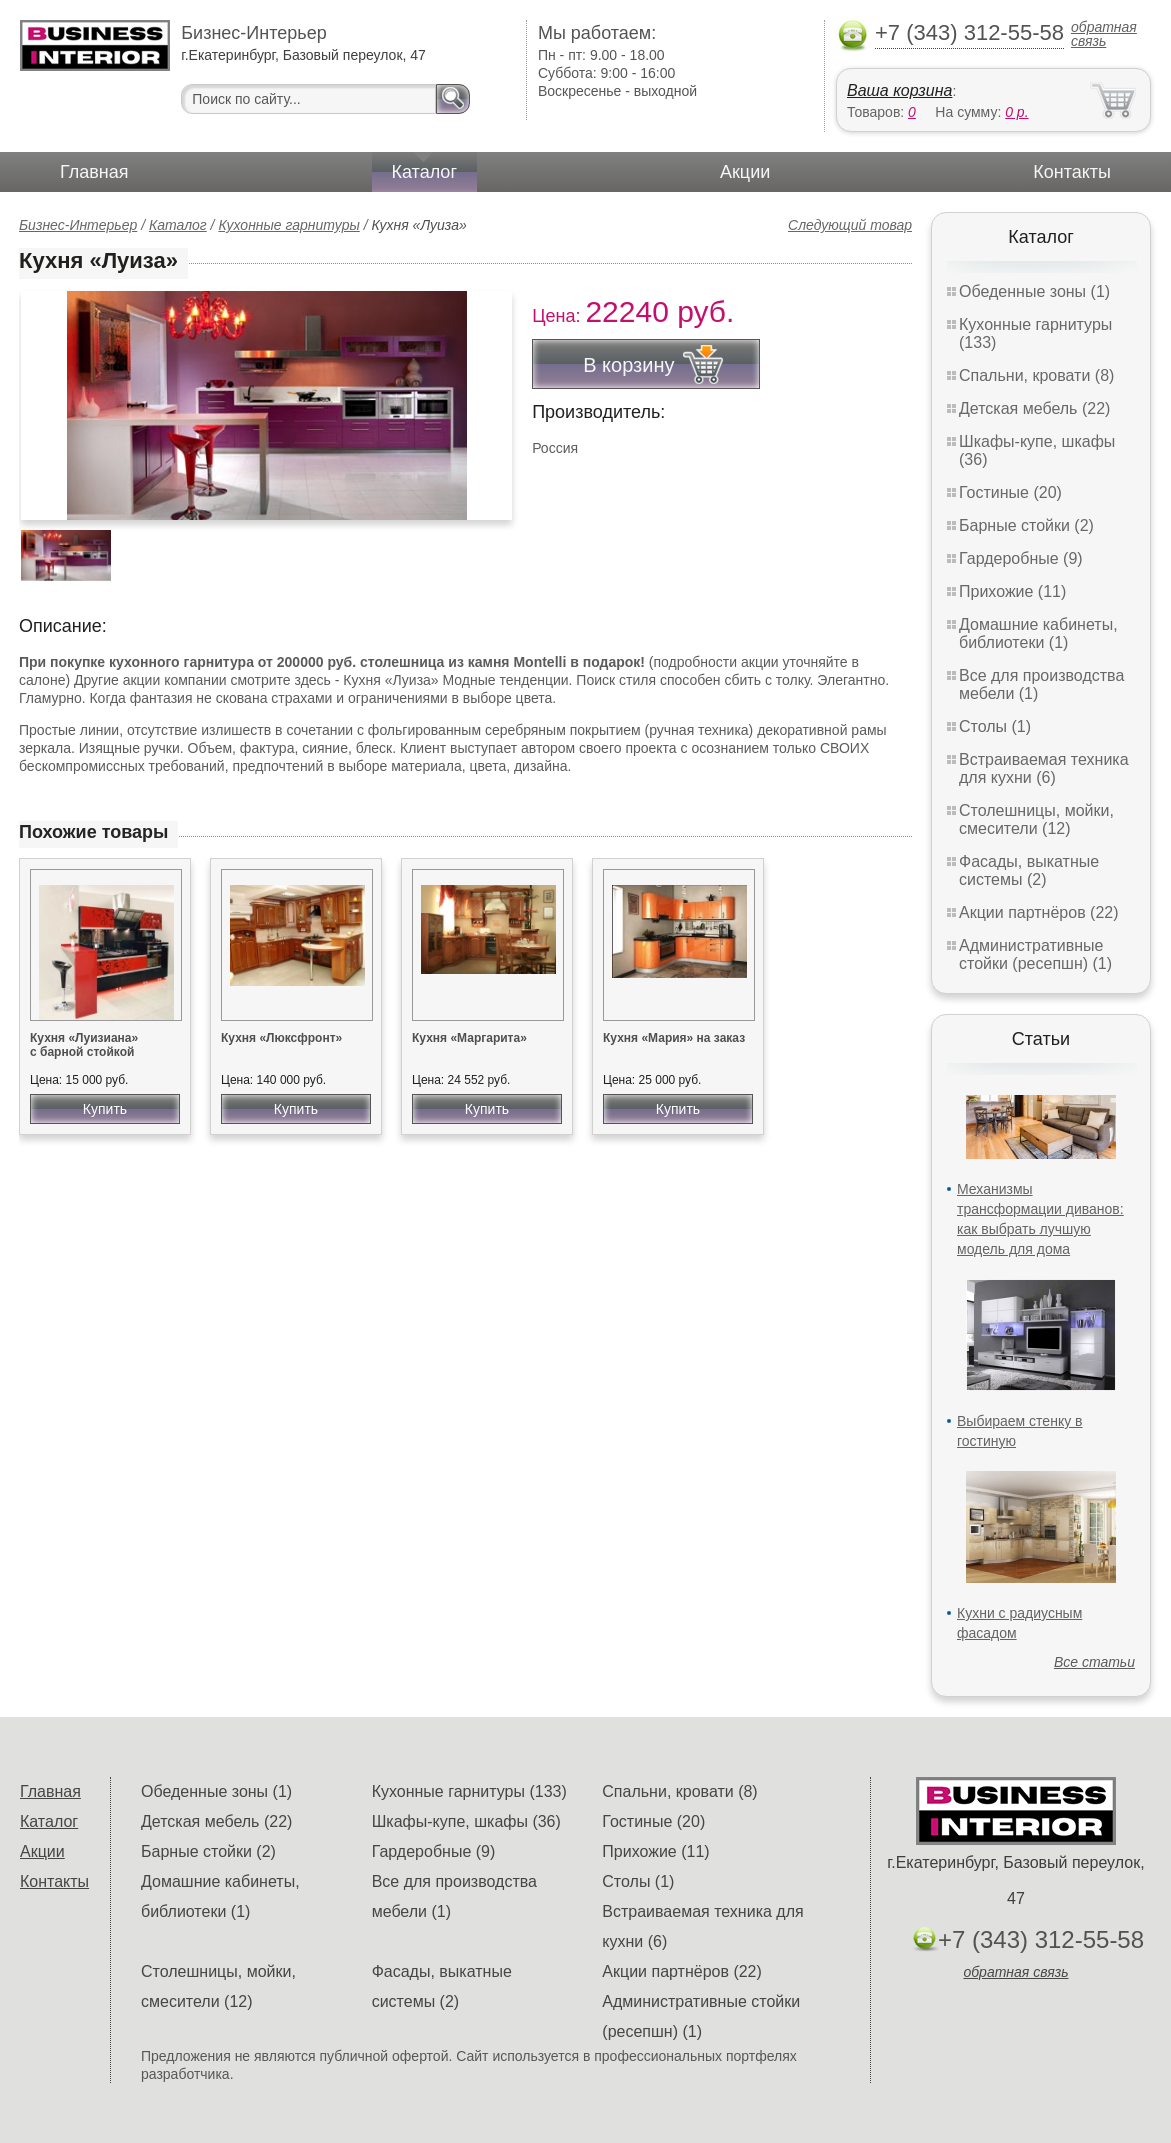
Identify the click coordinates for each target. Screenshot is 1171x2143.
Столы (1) (995, 726)
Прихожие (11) (1012, 591)
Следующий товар (850, 225)
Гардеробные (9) (1021, 558)
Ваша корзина (899, 90)
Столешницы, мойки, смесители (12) (1036, 819)
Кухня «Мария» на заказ (674, 1038)
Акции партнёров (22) (1039, 912)
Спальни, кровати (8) (1036, 375)
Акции (745, 172)
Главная (94, 172)
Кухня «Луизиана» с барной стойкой (84, 1045)
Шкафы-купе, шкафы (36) (466, 1821)
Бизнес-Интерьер (78, 225)
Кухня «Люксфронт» (281, 1038)
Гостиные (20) (1010, 492)
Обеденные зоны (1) (1034, 291)
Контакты (1072, 172)
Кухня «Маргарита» (469, 1038)
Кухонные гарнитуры (288, 225)
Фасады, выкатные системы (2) (1029, 870)
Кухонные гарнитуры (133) (469, 1791)
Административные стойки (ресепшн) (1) (1035, 954)
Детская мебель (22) (1034, 408)
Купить (105, 1109)
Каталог (424, 172)
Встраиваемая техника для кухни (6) (1044, 768)
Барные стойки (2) (1026, 525)
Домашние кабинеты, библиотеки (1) (1038, 633)
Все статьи (1094, 1662)
